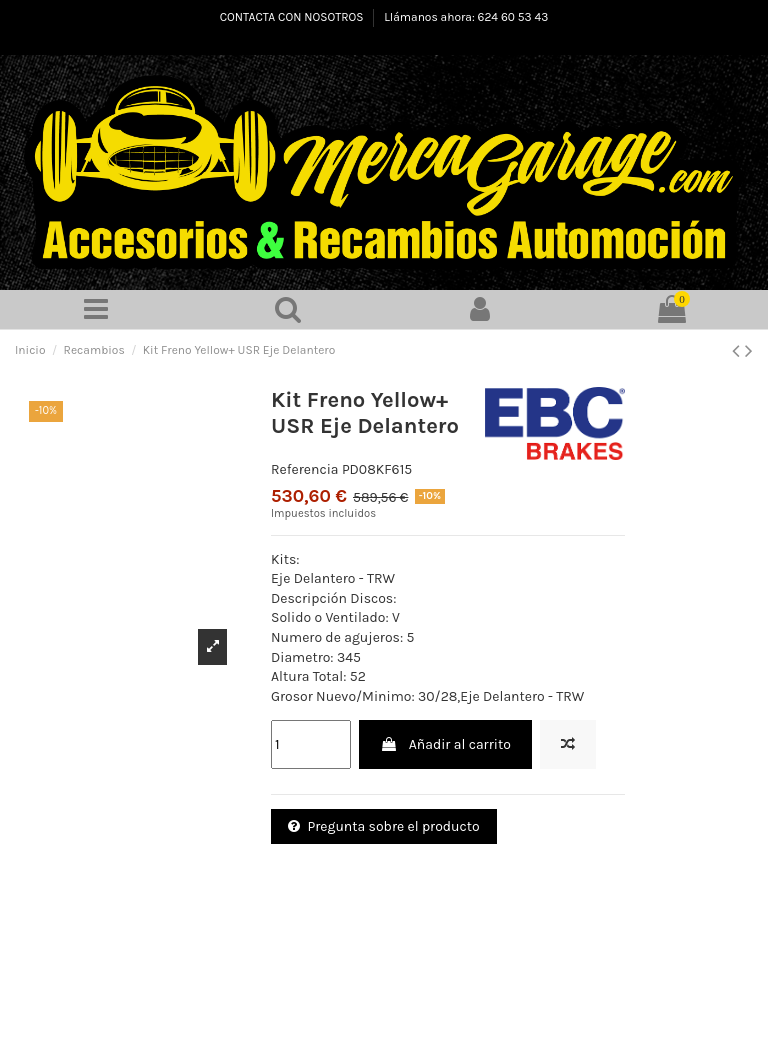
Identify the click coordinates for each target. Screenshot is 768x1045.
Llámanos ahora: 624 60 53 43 (466, 17)
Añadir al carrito (445, 745)
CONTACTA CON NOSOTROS (293, 17)
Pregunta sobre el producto (383, 827)
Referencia (305, 469)
